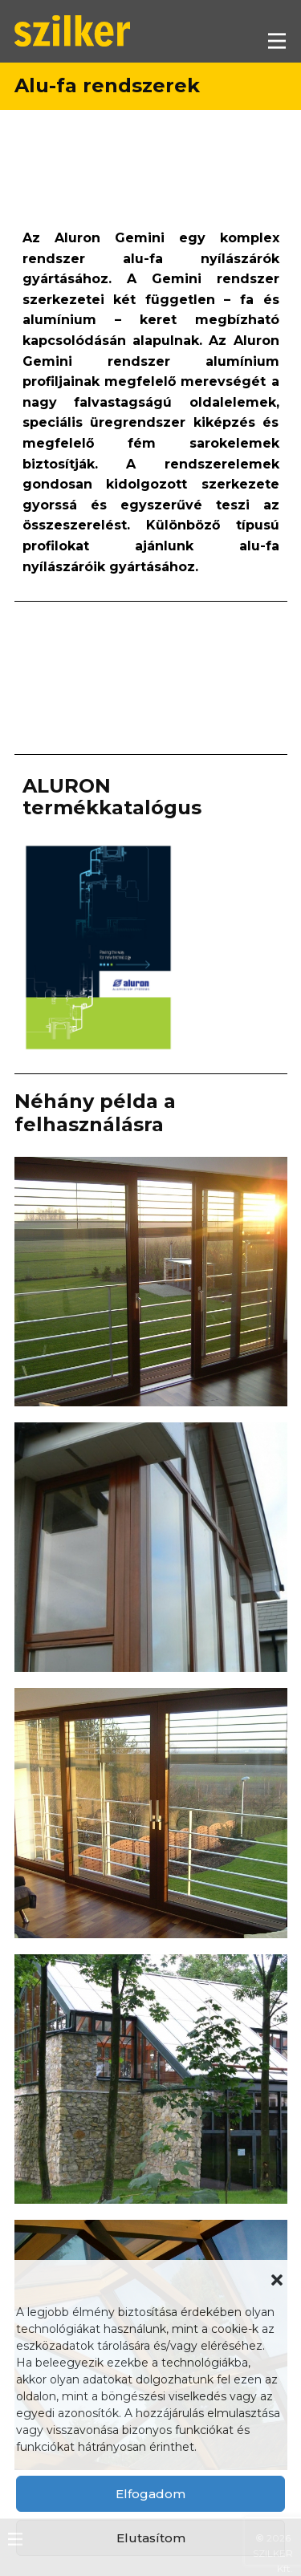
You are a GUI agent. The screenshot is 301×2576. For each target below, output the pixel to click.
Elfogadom (150, 2493)
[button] (277, 2280)
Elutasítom (150, 2538)
